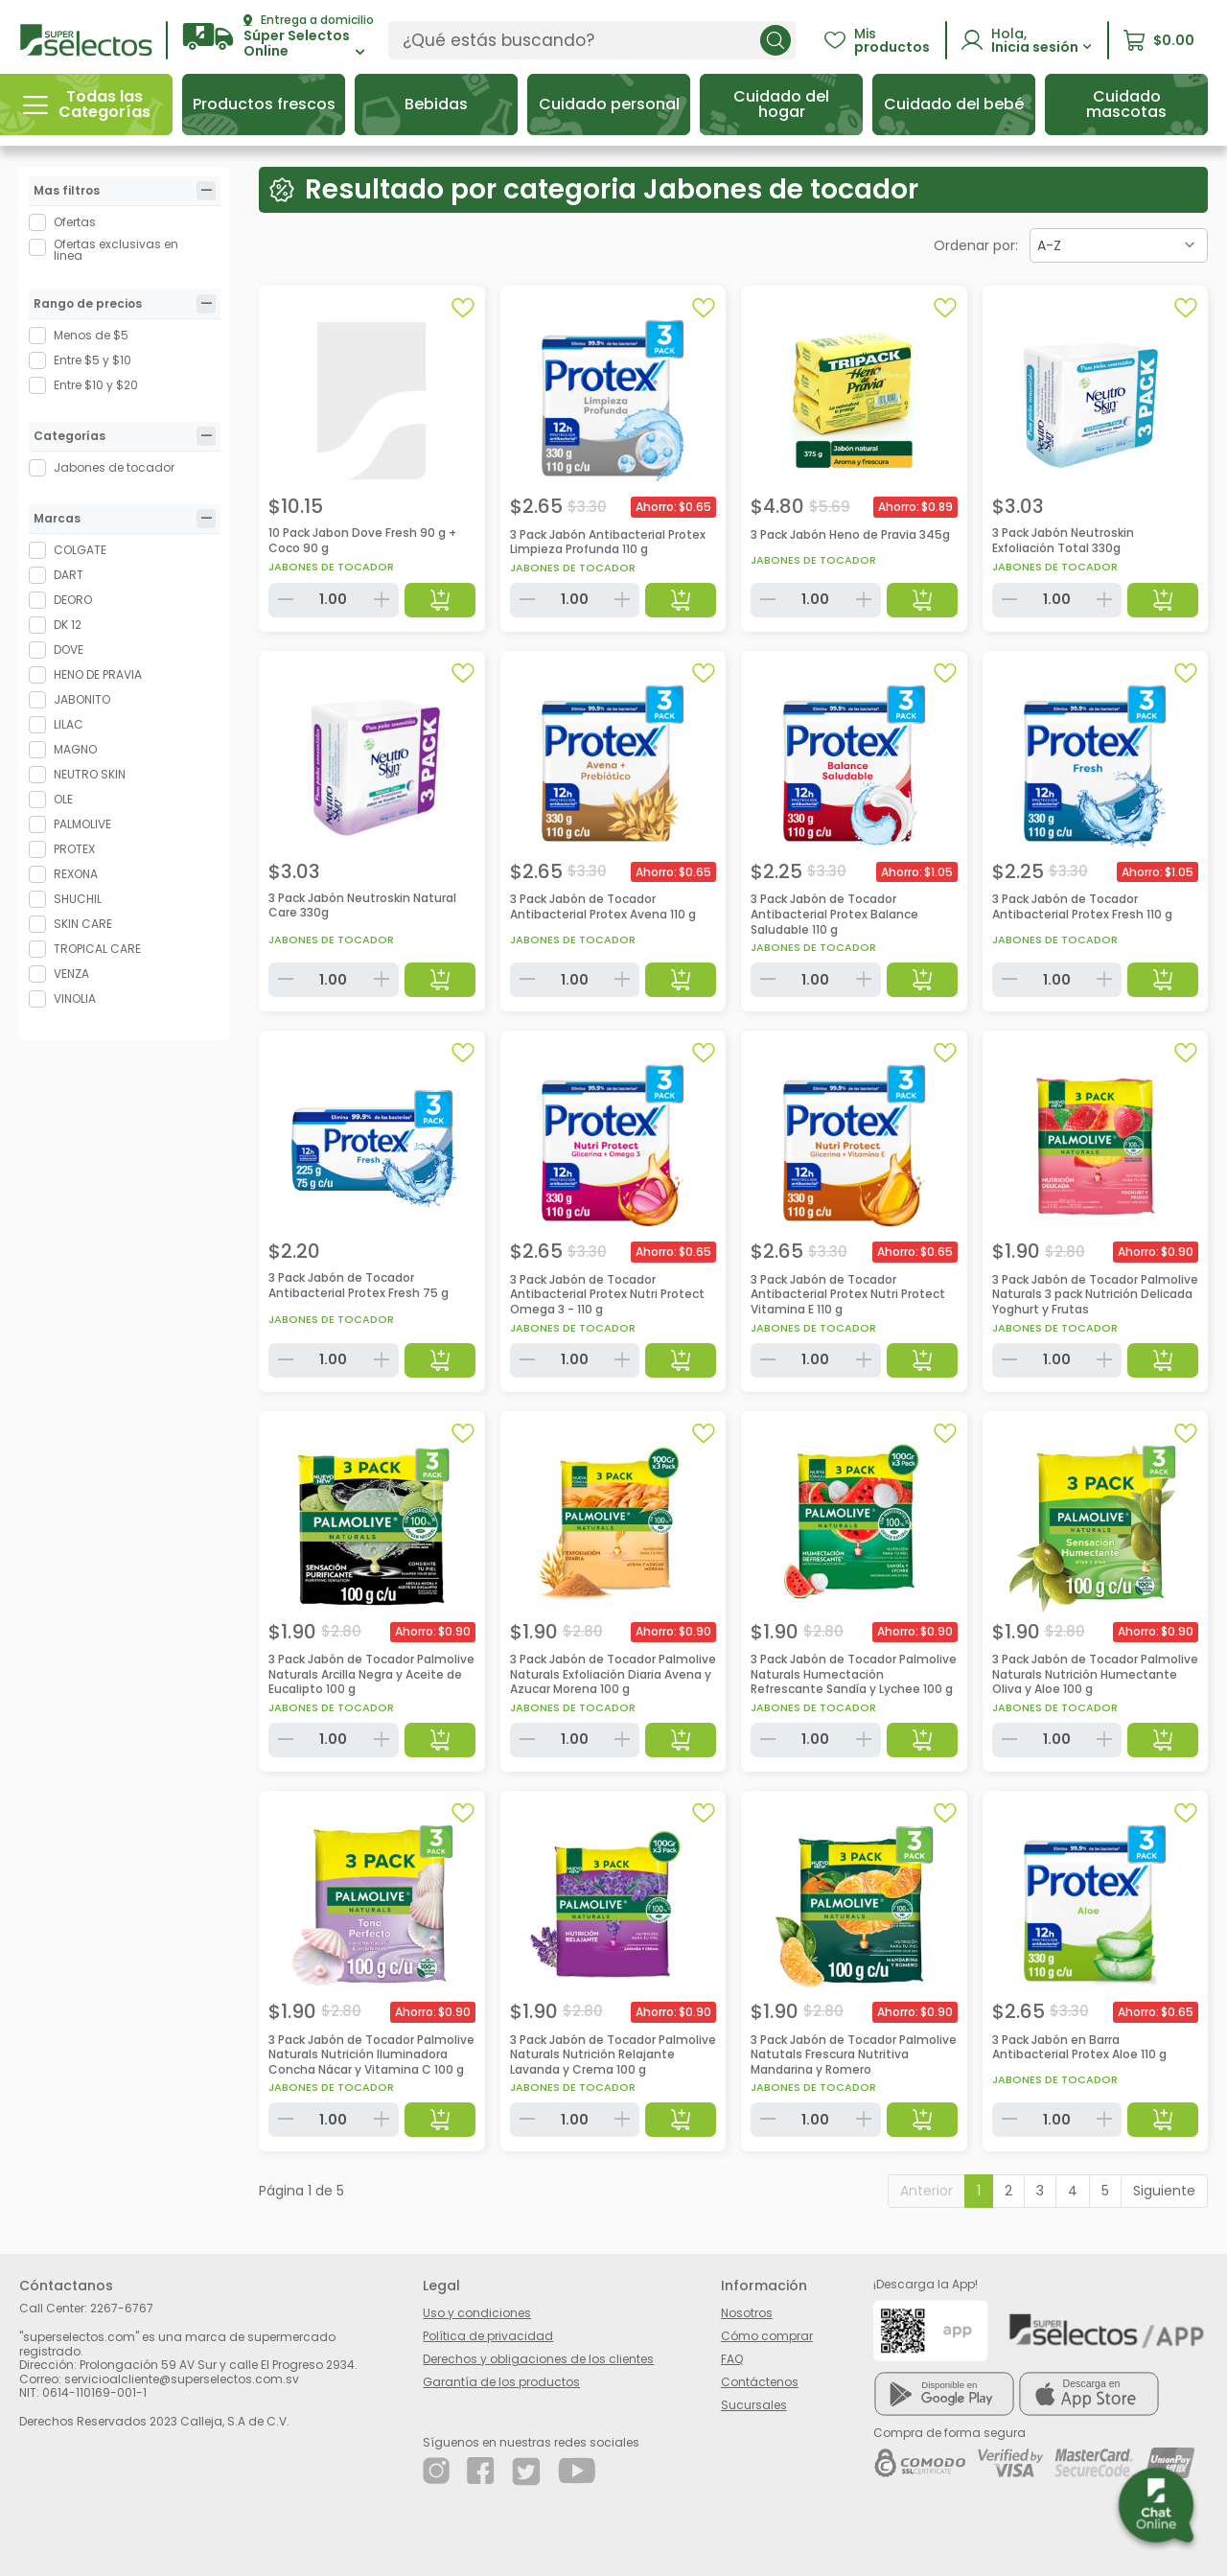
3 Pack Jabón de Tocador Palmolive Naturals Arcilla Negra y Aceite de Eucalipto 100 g (371, 1674)
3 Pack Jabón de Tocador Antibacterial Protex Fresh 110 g (1082, 906)
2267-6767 (121, 2308)
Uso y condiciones (477, 2313)
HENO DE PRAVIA (98, 674)
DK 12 (67, 624)
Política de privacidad (488, 2336)
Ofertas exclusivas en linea (116, 250)
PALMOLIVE (82, 824)
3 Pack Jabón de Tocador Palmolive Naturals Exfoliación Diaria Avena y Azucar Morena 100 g (613, 1674)
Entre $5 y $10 (92, 360)
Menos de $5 (91, 335)
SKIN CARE (83, 924)
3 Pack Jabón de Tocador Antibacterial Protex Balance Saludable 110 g (834, 914)
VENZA (71, 973)
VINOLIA (75, 998)
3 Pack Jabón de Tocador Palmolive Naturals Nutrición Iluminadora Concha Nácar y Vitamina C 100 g (371, 2054)
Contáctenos (760, 2382)
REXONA (76, 874)
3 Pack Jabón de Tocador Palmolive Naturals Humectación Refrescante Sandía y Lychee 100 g (854, 1674)
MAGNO (75, 749)
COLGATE (80, 550)
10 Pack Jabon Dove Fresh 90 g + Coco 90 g (362, 540)
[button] (278, 36)
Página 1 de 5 (301, 2190)
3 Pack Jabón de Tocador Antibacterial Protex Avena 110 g (603, 906)
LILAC (68, 724)
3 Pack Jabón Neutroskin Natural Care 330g (362, 905)
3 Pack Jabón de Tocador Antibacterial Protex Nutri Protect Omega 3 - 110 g (607, 1294)
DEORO (73, 600)
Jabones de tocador (114, 467)
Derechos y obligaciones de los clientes (538, 2359)
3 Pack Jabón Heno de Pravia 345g (850, 534)
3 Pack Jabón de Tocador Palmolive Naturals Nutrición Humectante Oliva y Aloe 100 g (1095, 1674)
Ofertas (75, 222)
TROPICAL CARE (97, 948)
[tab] (206, 190)
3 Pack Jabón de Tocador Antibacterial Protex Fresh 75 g (358, 1285)
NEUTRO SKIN (90, 774)
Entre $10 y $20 (96, 385)
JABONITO (82, 699)
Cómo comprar (767, 2336)
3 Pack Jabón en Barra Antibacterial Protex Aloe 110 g (1079, 2047)
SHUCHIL (78, 899)
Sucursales (754, 2405)
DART (68, 575)
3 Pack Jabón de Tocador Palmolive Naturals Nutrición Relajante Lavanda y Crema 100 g (613, 2054)
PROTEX (74, 849)
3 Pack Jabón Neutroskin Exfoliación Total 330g (1063, 540)
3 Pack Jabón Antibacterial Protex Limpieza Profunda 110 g (608, 542)
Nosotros (747, 2313)
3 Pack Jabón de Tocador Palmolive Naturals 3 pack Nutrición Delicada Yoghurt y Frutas (1095, 1294)
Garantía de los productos (501, 2382)
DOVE (68, 649)
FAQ (732, 2359)
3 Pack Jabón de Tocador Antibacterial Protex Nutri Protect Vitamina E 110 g (848, 1294)
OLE (63, 799)
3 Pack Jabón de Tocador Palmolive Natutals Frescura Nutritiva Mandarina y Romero (854, 2054)
